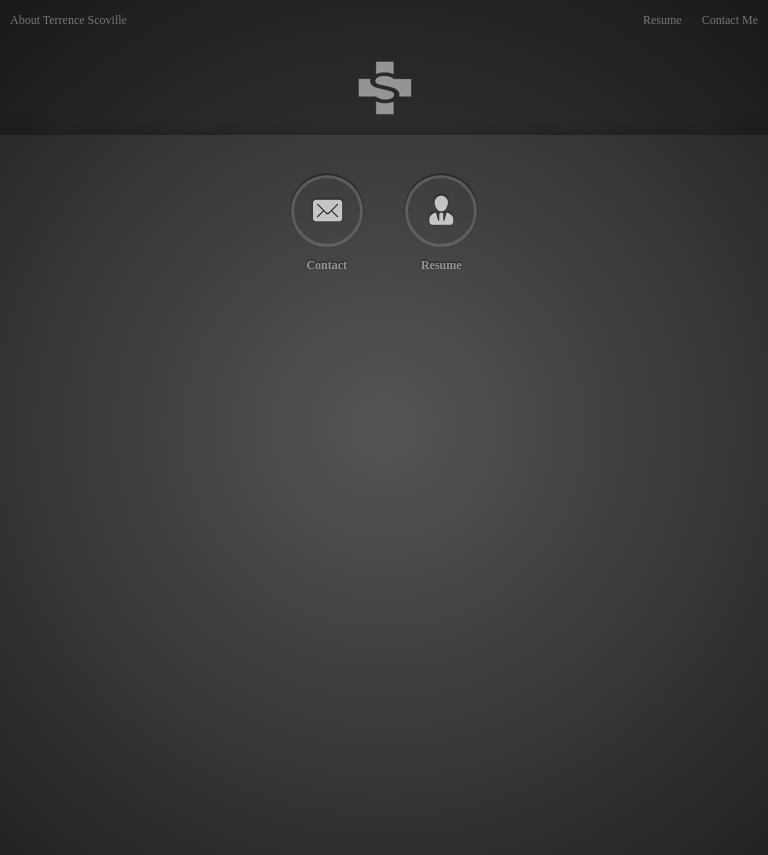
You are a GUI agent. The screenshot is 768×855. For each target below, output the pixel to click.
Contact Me (730, 20)
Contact (326, 264)
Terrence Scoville (384, 87)
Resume (662, 20)
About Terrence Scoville (68, 20)
